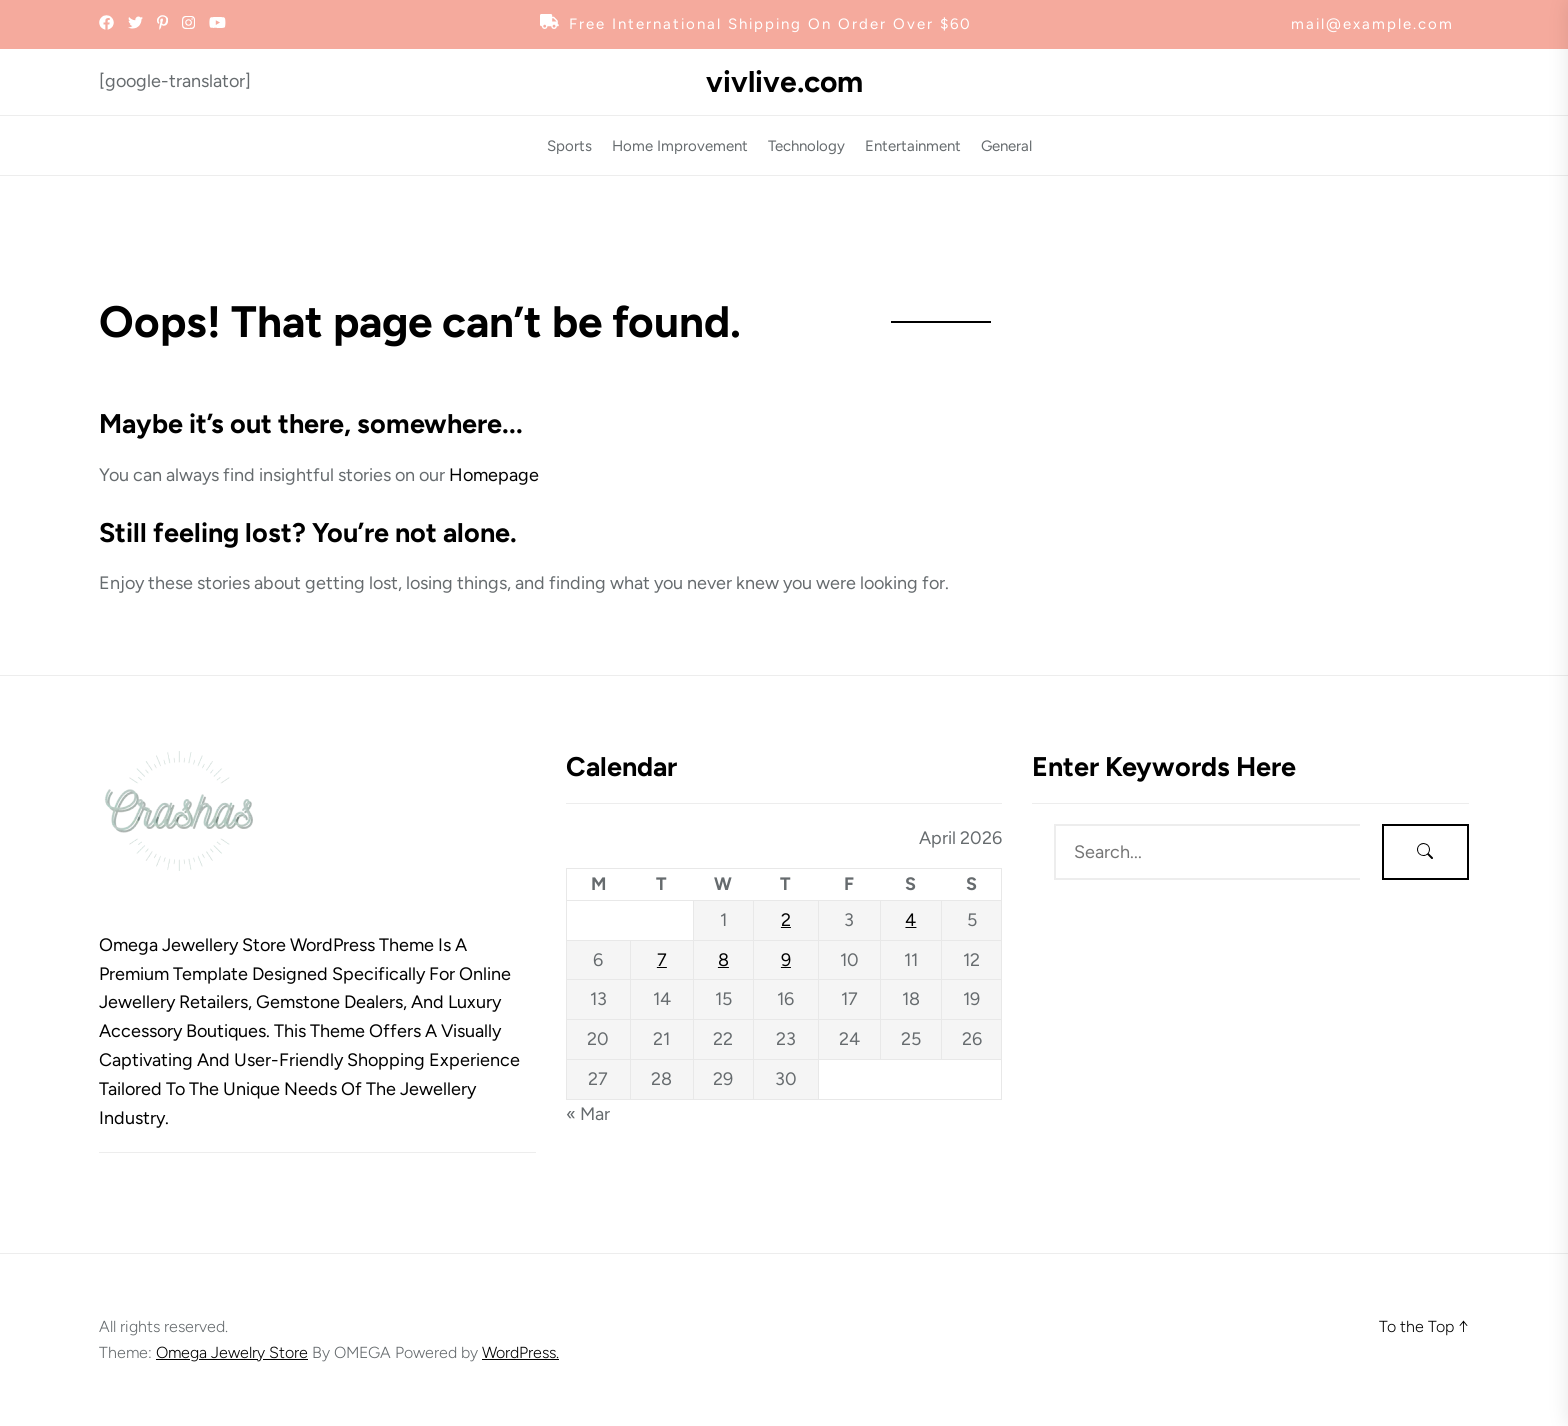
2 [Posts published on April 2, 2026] (786, 920)
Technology (806, 146)
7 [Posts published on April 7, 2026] (662, 960)
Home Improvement (680, 146)
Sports (569, 146)
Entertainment (913, 146)
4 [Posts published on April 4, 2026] (910, 920)
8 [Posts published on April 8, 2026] (723, 960)
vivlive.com (784, 82)
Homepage (494, 475)
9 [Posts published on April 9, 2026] (786, 960)
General (1006, 146)
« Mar (588, 1114)
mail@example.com (1372, 24)
